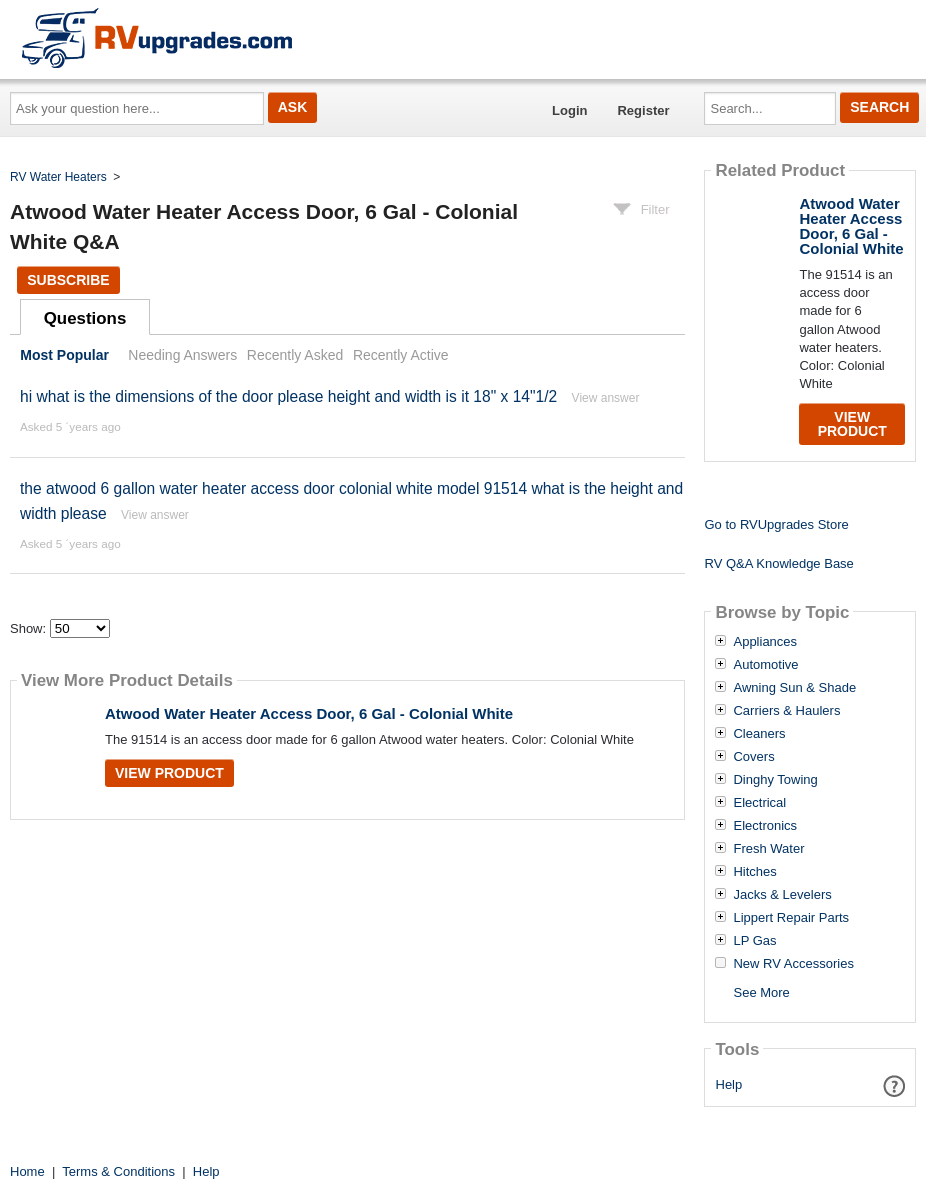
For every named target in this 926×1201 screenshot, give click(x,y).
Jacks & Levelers (782, 895)
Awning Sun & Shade (794, 688)
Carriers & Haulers (786, 711)
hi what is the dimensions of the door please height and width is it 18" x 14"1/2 (288, 396)
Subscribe (68, 280)
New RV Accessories (793, 964)
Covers (753, 757)
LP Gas (754, 941)
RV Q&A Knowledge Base (778, 563)
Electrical (759, 803)
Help (729, 1084)
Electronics (765, 826)
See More (761, 992)
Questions (85, 318)
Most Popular (64, 355)
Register (643, 110)
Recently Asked (295, 355)
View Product (169, 773)
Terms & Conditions (118, 1171)
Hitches (754, 872)
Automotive (765, 665)
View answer (606, 398)
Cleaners (759, 734)
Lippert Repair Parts (791, 918)
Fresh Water (768, 849)
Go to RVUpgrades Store (776, 524)
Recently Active (401, 355)
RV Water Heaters (58, 177)
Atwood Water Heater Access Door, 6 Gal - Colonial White (309, 713)
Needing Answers (182, 355)
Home (27, 1171)
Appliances (765, 642)
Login (569, 110)
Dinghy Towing (775, 780)
